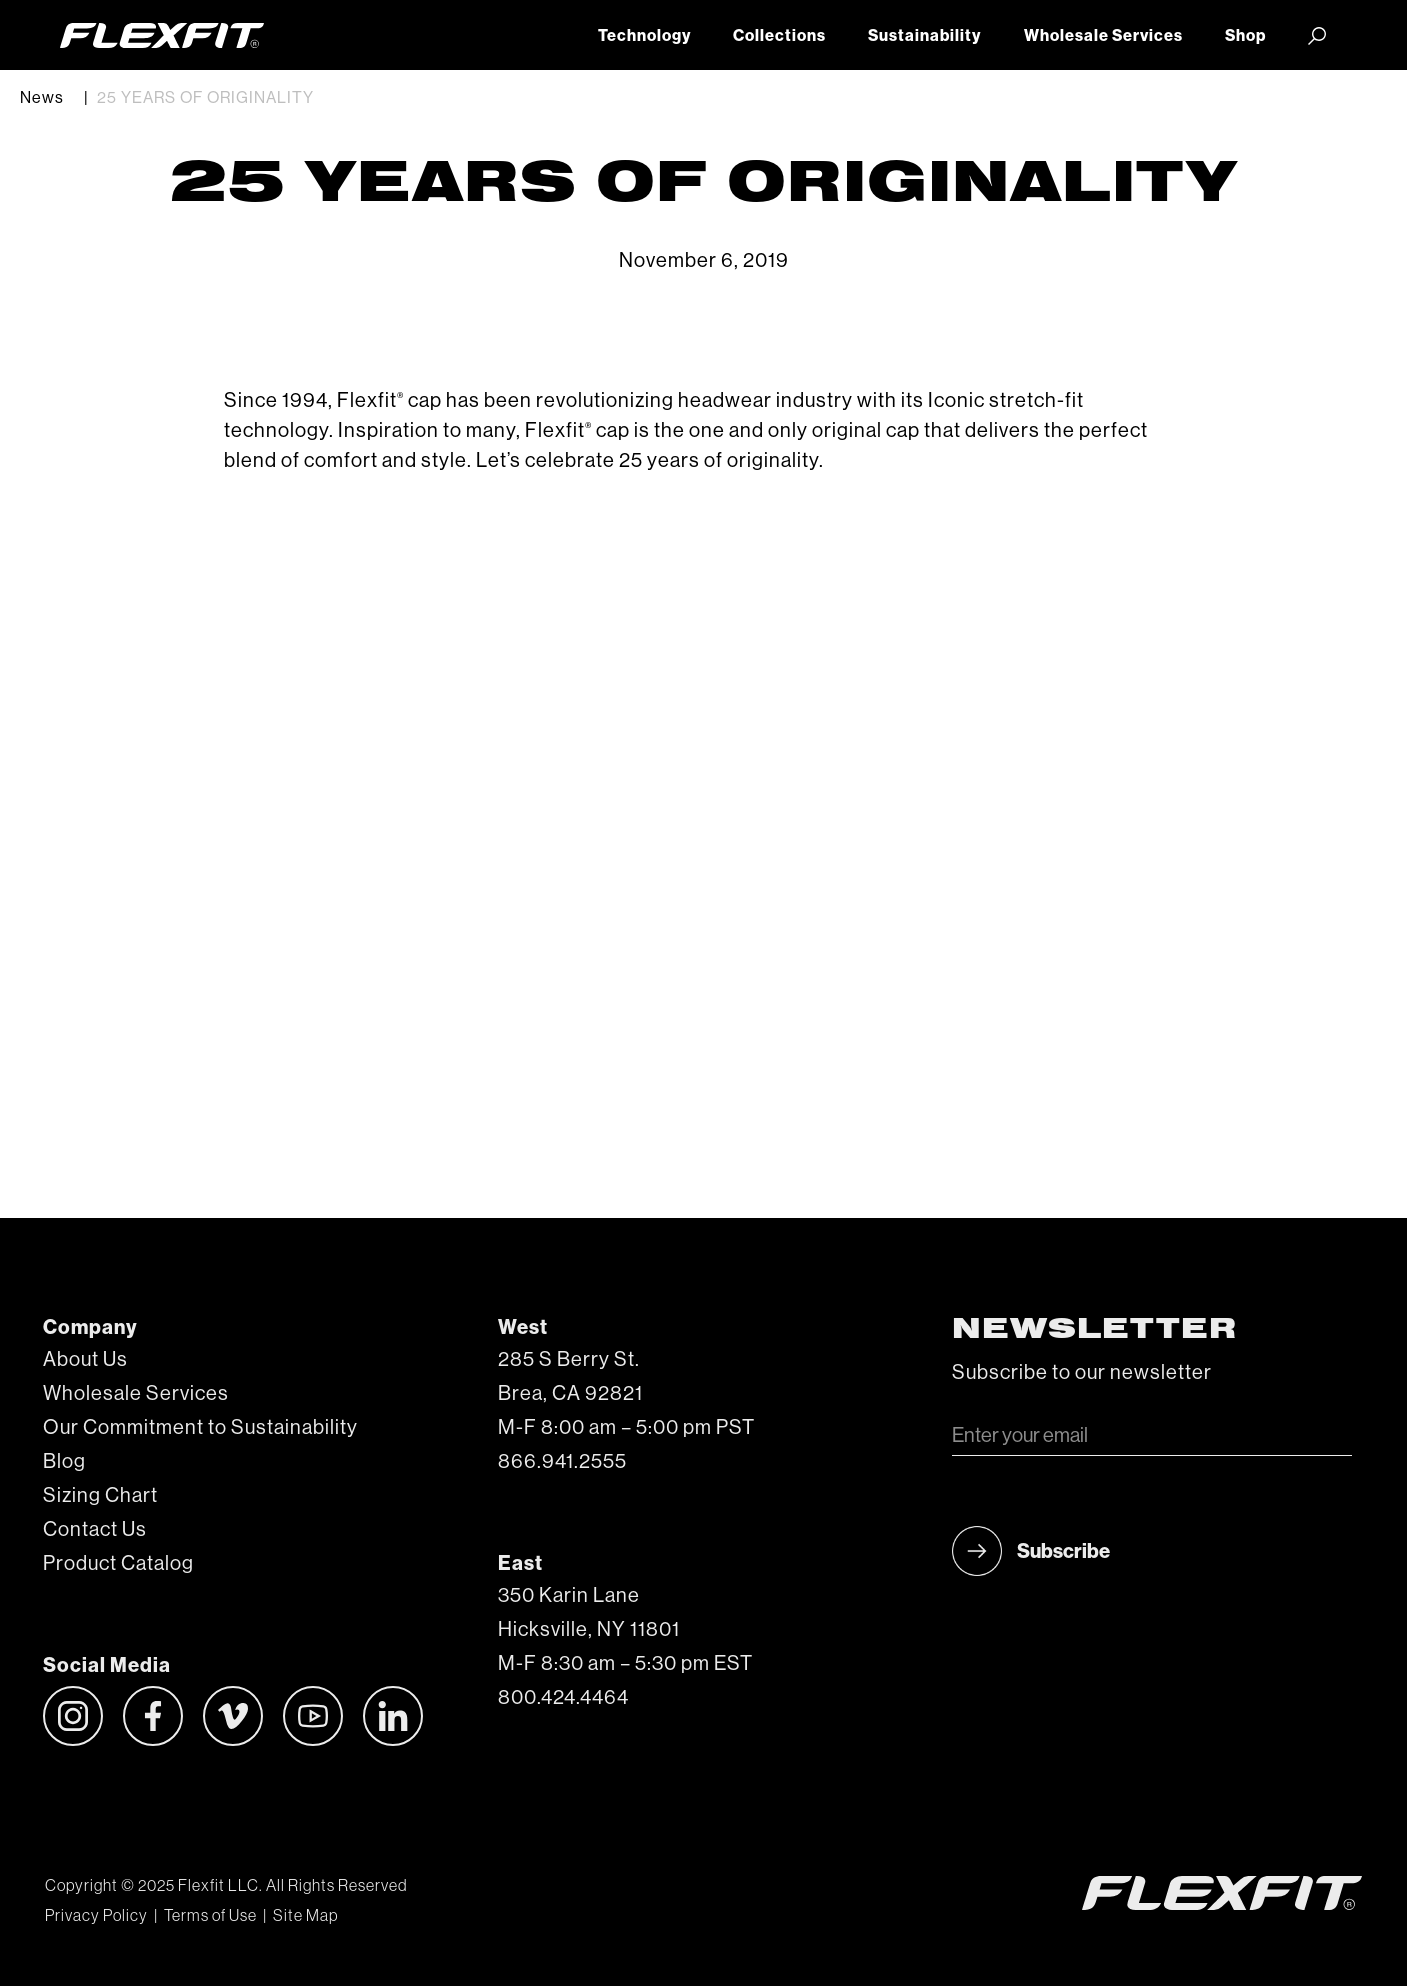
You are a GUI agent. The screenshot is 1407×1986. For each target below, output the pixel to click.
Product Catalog (118, 1564)
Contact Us (95, 1530)
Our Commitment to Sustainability (200, 1428)
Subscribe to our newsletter (1082, 1373)
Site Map (305, 1916)
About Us (85, 1360)
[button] (1317, 35)
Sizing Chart (100, 1496)
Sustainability (924, 36)
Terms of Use (210, 1916)
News (42, 98)
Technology (644, 36)
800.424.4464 (563, 1698)
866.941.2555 (562, 1462)
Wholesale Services (1103, 36)
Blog (64, 1462)
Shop (1245, 36)
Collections (779, 36)
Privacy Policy (96, 1916)
